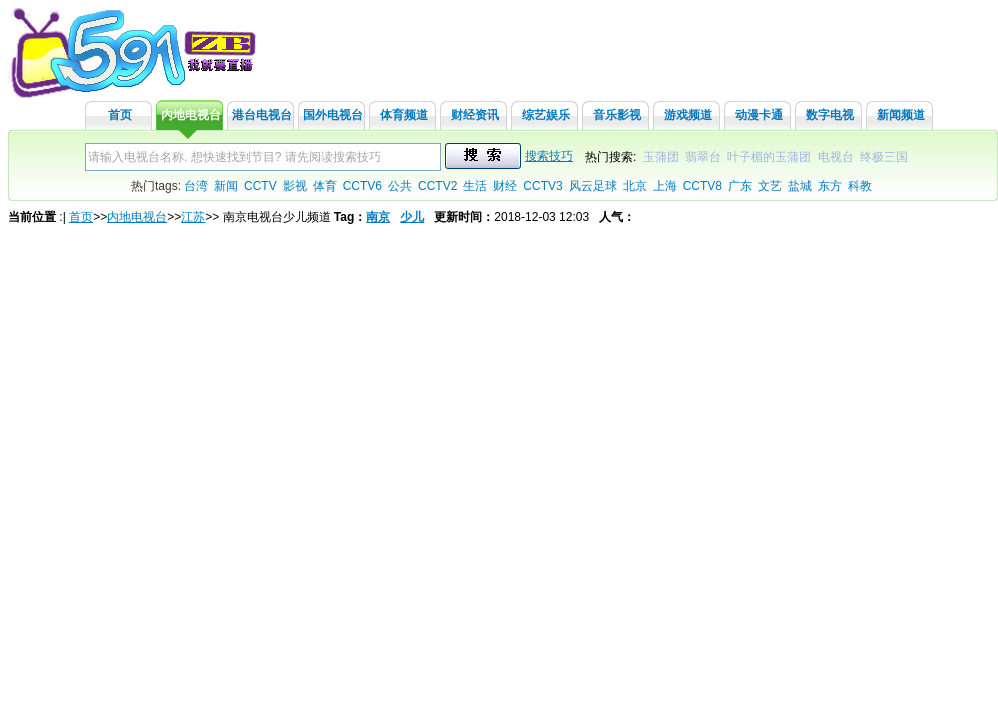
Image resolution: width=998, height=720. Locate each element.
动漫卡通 (759, 115)
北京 (635, 186)
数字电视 (830, 115)
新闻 (226, 186)
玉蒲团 (661, 157)
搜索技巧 (549, 156)
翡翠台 (703, 157)
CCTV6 (362, 186)
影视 (295, 186)
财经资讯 (475, 115)
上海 (665, 186)
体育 (325, 186)
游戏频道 (688, 115)
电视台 (836, 157)
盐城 (800, 186)
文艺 (770, 186)
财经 (505, 186)
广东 (740, 186)
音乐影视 (617, 115)
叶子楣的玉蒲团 (769, 157)
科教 (860, 186)
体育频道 (404, 115)
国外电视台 (333, 115)
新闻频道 (901, 115)
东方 (830, 186)
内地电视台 (191, 115)
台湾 (196, 186)
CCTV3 (542, 186)
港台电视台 (262, 115)
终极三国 (884, 157)
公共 (400, 186)
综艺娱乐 (546, 115)
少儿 (412, 217)
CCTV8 (702, 186)
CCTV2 (437, 186)
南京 (378, 217)
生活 (475, 186)
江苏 (193, 217)
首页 (120, 115)
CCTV (260, 186)
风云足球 (593, 186)
